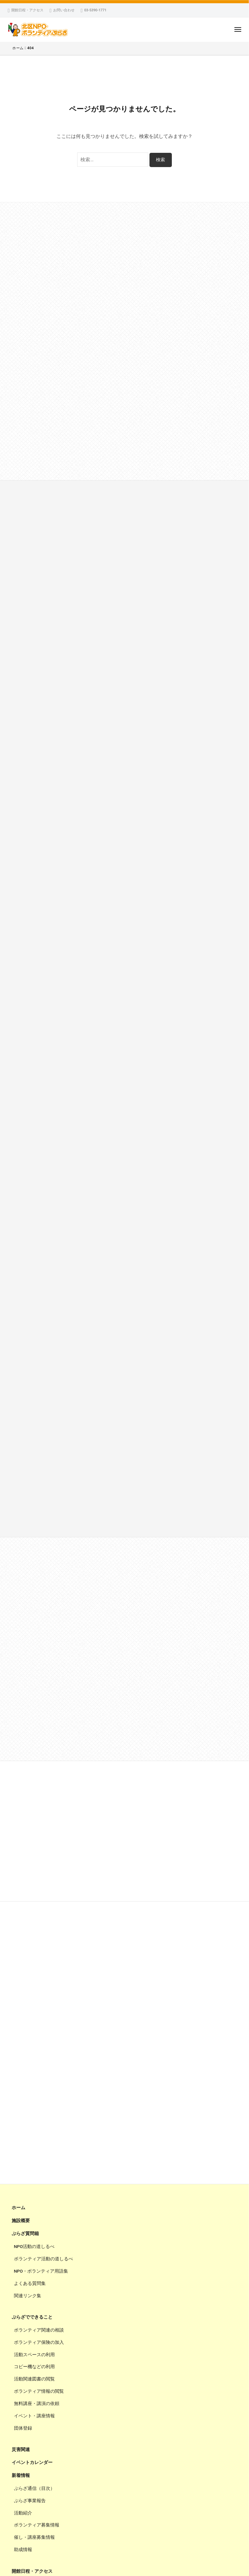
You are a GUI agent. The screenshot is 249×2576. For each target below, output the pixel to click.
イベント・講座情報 (34, 2415)
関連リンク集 (27, 2295)
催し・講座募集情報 (34, 2537)
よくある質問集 (30, 2283)
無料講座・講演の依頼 (36, 2403)
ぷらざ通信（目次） (34, 2488)
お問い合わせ (64, 10)
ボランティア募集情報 (36, 2524)
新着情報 (21, 2475)
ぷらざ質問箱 (25, 2233)
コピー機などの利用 (34, 2366)
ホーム (18, 2207)
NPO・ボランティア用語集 (41, 2271)
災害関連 (21, 2449)
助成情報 (23, 2549)
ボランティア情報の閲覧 (39, 2391)
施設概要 (21, 2220)
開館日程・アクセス (27, 10)
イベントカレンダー (32, 2462)
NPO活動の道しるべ (34, 2246)
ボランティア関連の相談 (39, 2330)
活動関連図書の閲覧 (34, 2378)
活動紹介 (23, 2512)
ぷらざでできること (32, 2317)
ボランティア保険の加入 (39, 2342)
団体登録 (23, 2428)
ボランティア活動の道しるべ (43, 2258)
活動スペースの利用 (34, 2354)
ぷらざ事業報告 (30, 2500)
